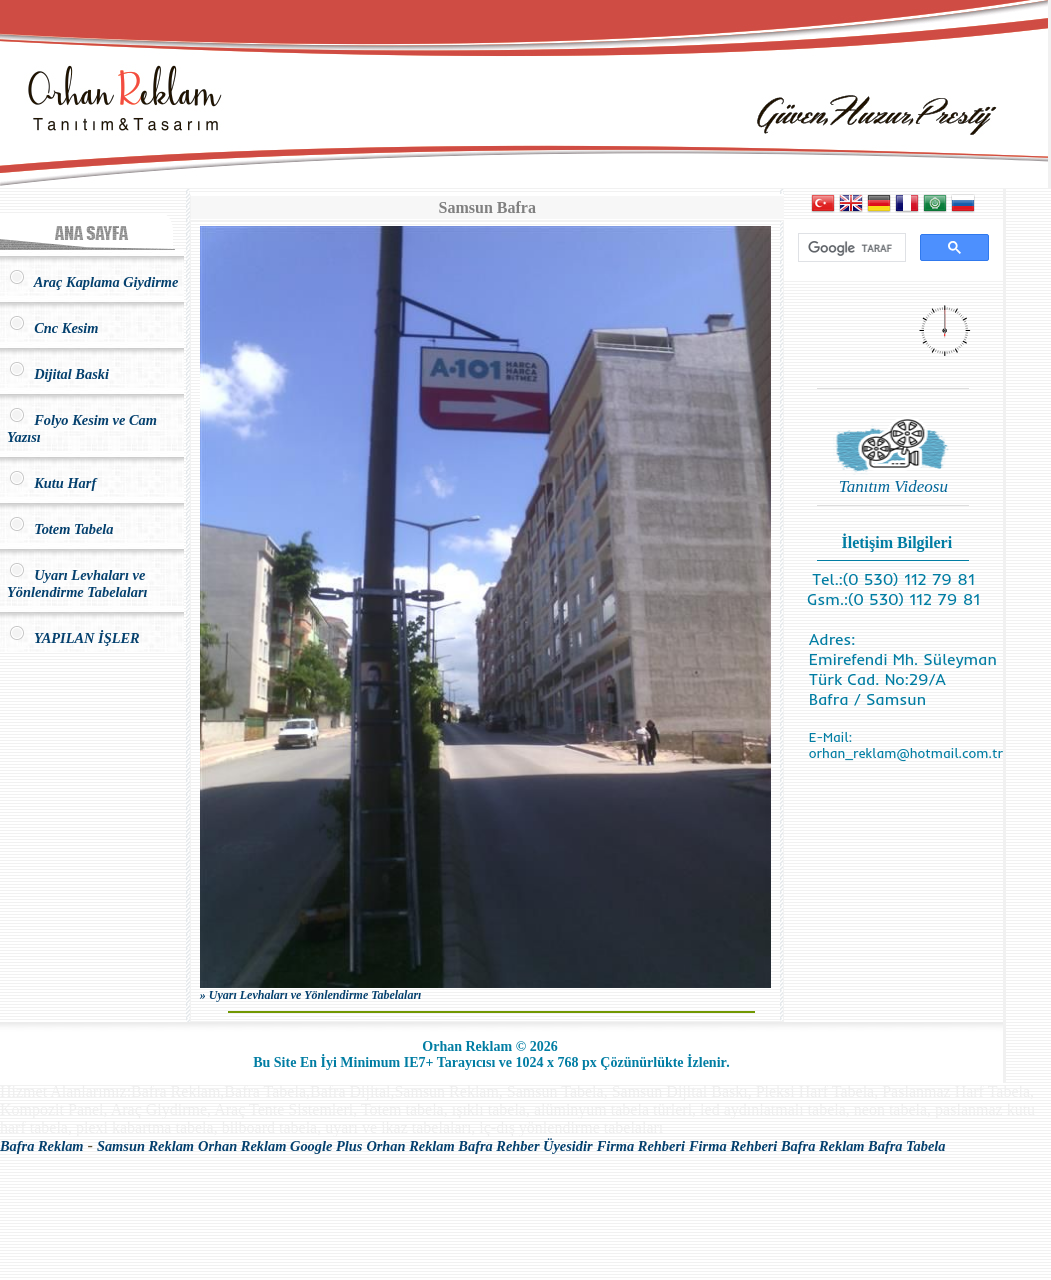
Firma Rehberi (641, 1146)
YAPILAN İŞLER (73, 638)
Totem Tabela (60, 529)
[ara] (850, 248)
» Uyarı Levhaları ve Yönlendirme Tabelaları (311, 995)
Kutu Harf (51, 483)
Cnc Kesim (53, 328)
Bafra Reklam (42, 1146)
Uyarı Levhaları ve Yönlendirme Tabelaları (77, 583)
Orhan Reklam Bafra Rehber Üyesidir (479, 1146)
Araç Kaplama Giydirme (92, 282)
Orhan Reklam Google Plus (280, 1146)
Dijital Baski (58, 374)
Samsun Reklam (145, 1146)
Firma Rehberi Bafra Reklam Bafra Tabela (817, 1146)
